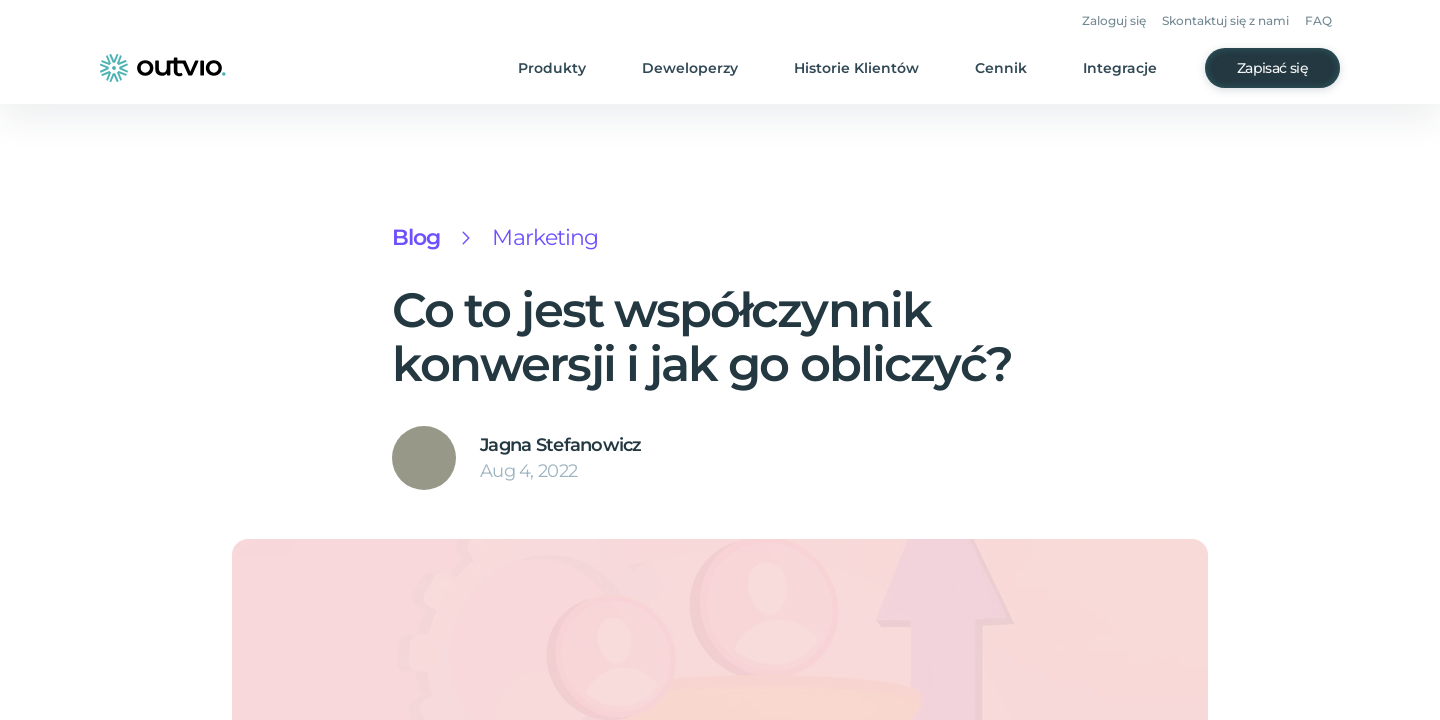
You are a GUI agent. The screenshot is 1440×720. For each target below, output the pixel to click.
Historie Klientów (874, 68)
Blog (414, 237)
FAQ (1320, 21)
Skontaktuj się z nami (1232, 21)
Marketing (538, 237)
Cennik (1013, 68)
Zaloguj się (1125, 21)
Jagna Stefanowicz (553, 445)
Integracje (1128, 68)
